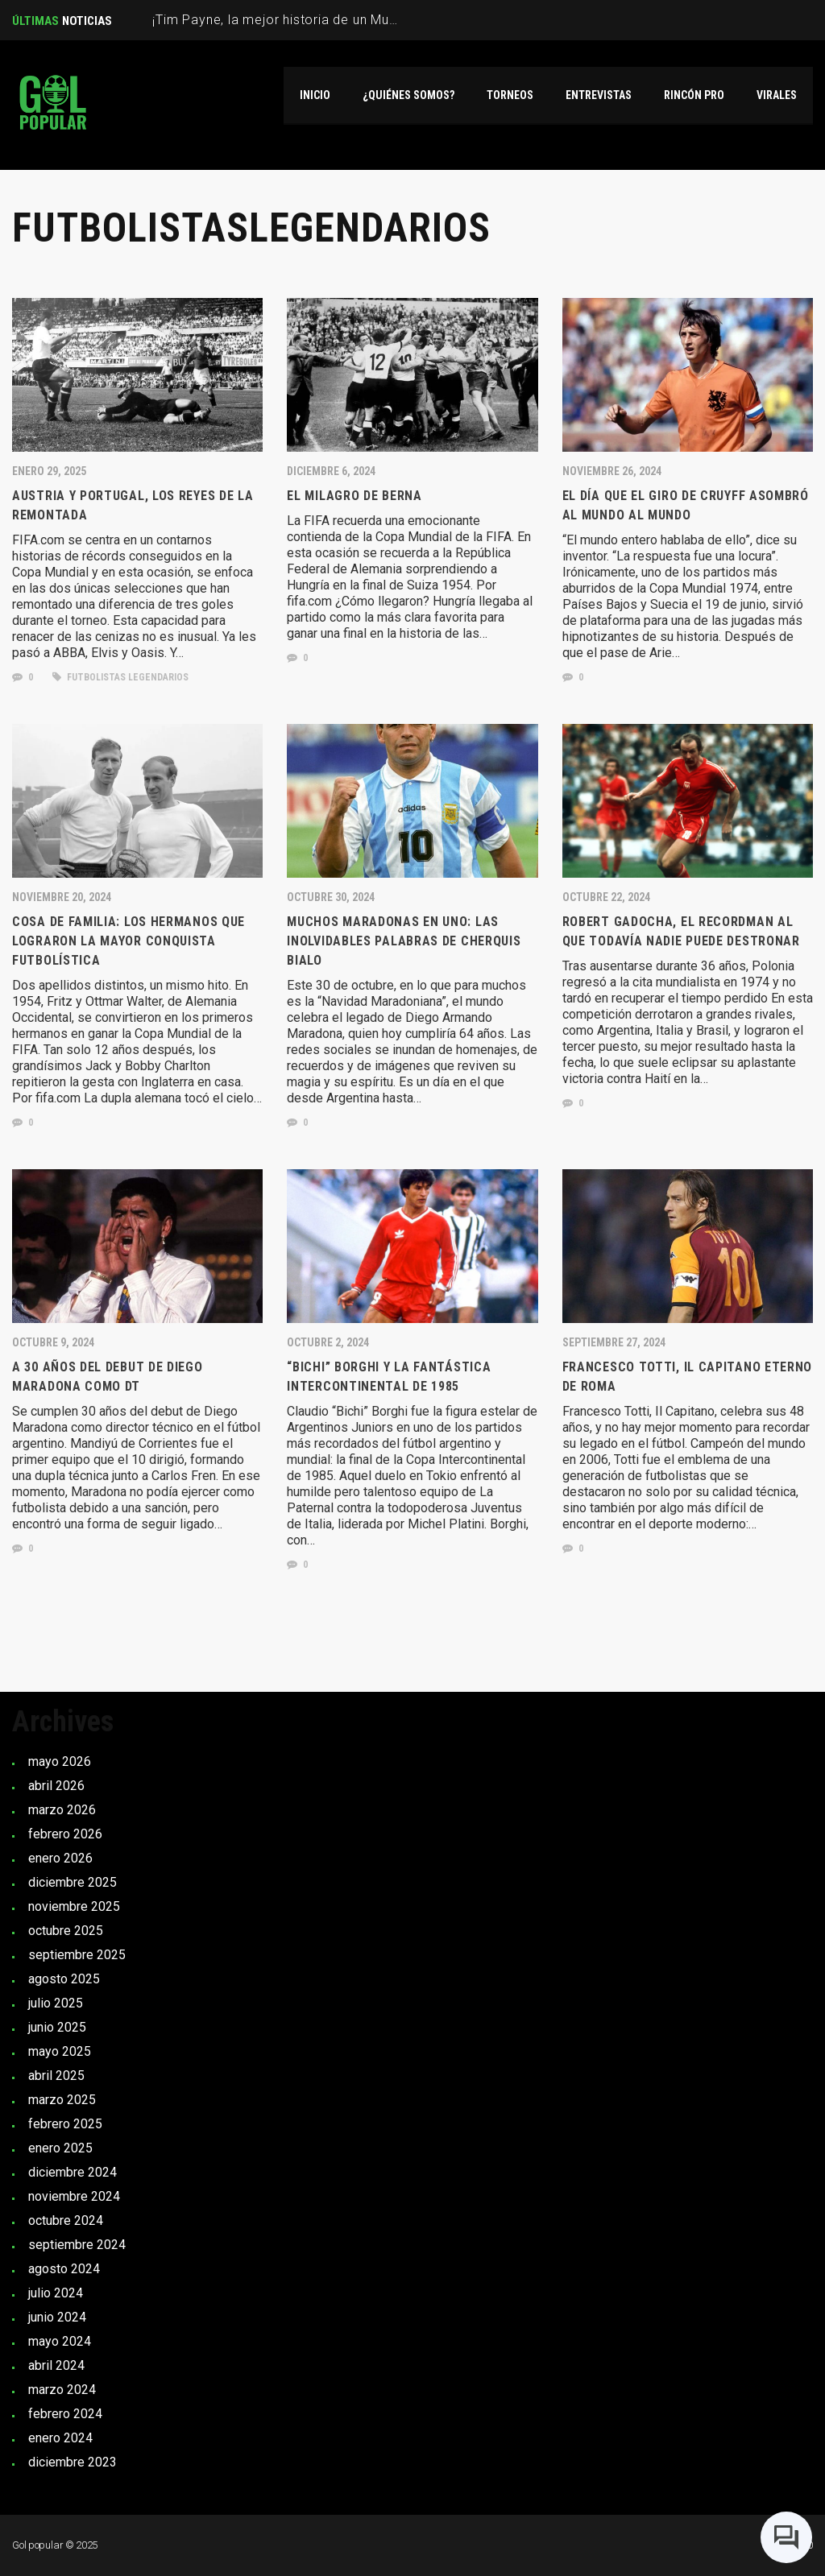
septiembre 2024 (77, 2244)
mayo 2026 (59, 1761)
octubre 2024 (65, 2220)
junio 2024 (57, 2317)
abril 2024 (56, 2365)
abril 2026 (56, 1785)
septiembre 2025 (77, 1954)
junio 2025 (57, 2027)
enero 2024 (60, 2438)
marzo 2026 (62, 1809)
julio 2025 (55, 2003)
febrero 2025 (65, 2124)
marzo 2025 (62, 2099)
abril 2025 (56, 2075)
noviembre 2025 (74, 1906)
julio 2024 (55, 2293)
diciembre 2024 (72, 2172)
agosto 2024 (64, 2268)
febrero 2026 (65, 1834)
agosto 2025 (64, 1979)
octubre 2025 (65, 1930)
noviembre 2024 (74, 2196)
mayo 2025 (59, 2051)
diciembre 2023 (72, 2462)
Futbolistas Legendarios (120, 677)
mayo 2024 (59, 2341)
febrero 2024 (65, 2413)
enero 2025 (60, 2148)
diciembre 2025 (72, 1882)
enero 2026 (60, 1858)
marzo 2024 (62, 2389)
